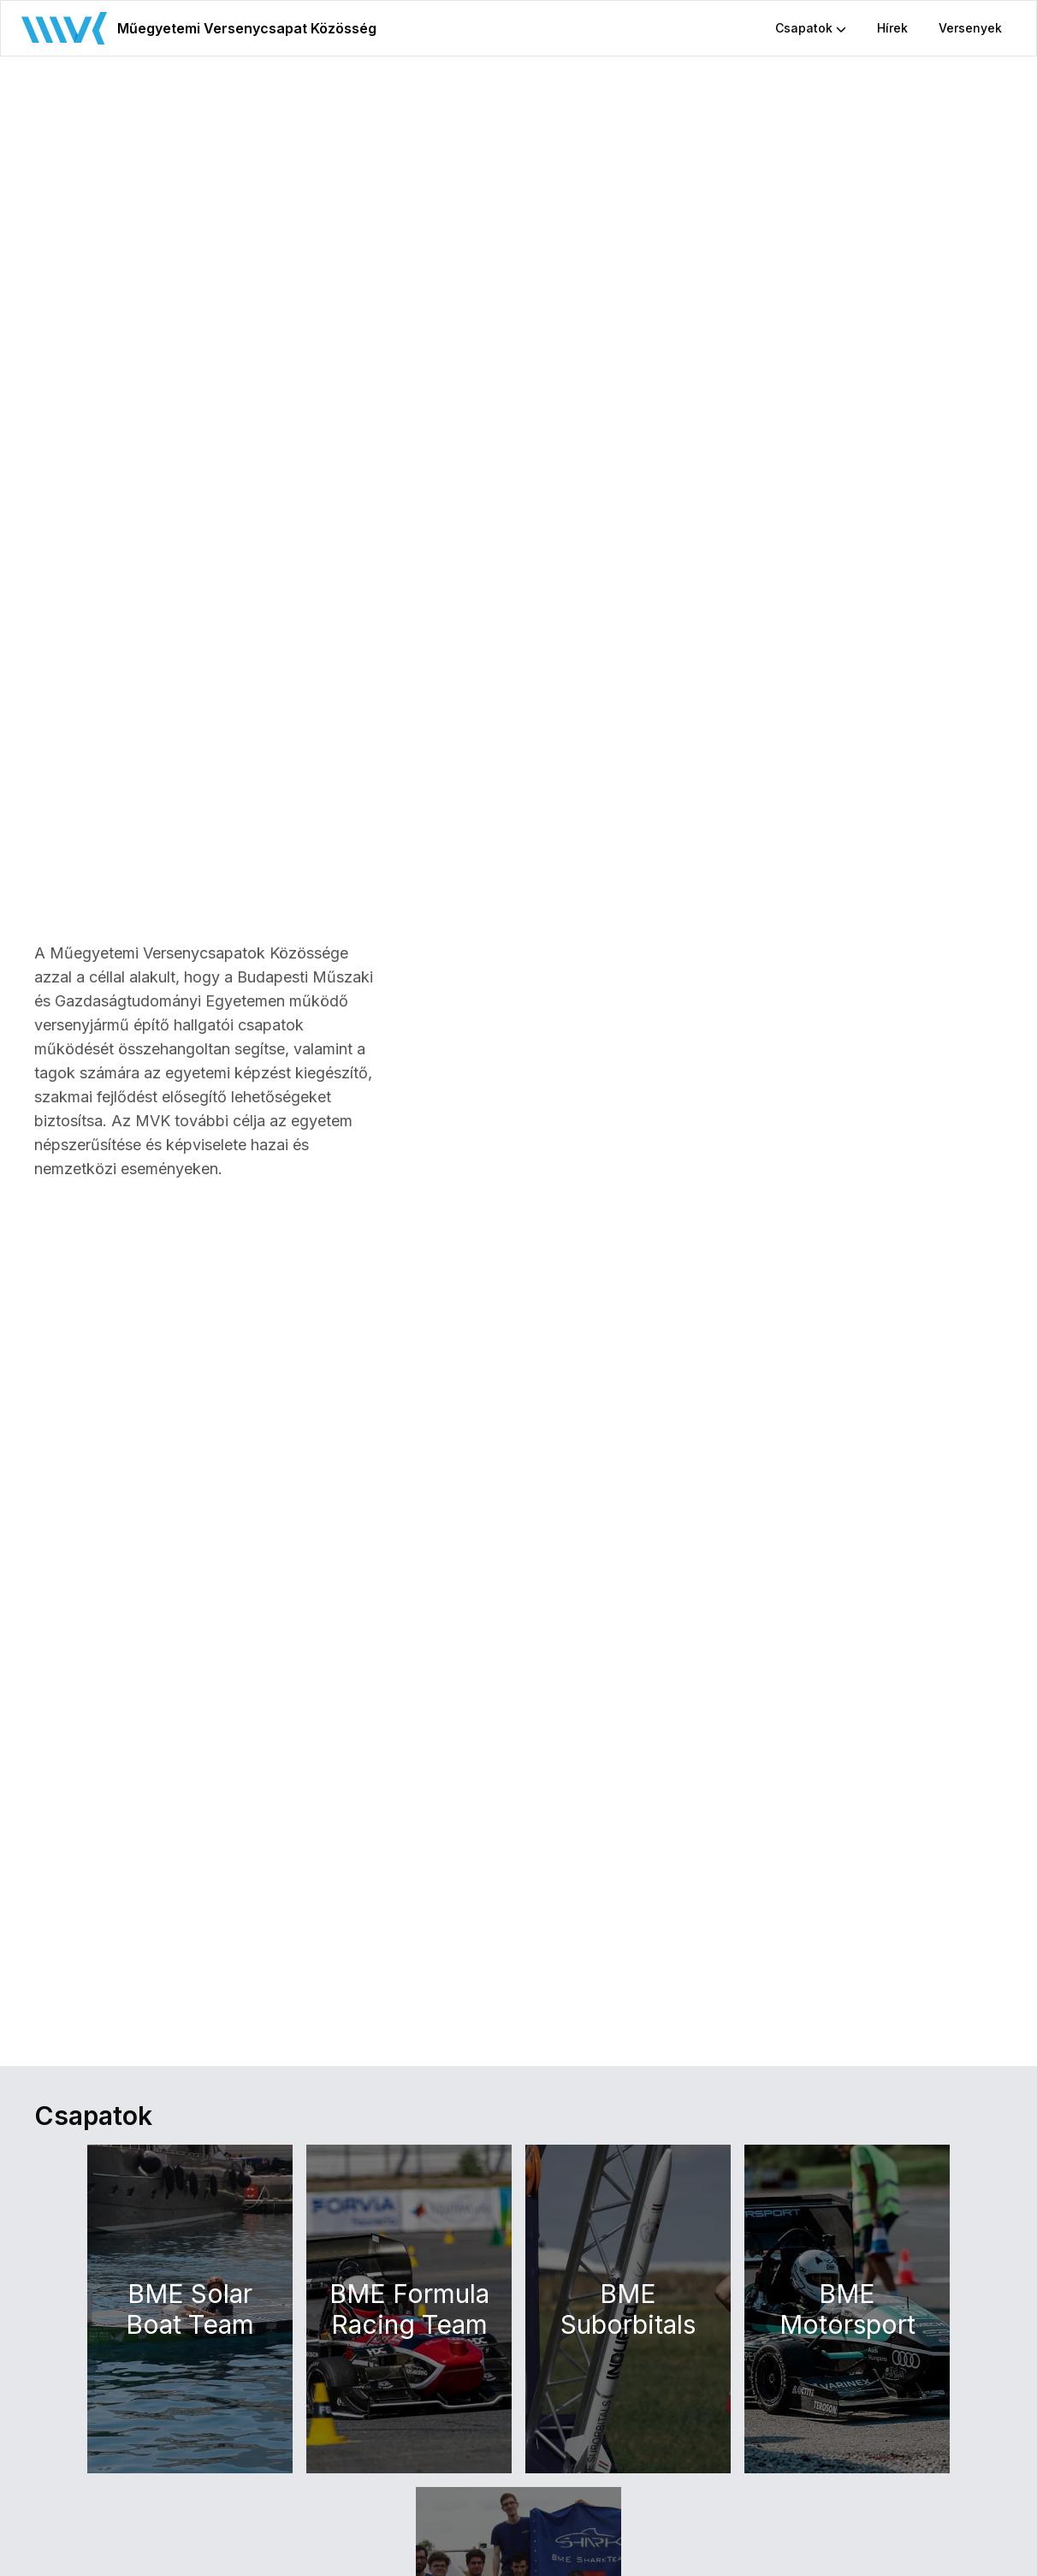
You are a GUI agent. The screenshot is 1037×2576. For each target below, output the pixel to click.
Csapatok (810, 28)
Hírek (892, 28)
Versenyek (970, 28)
